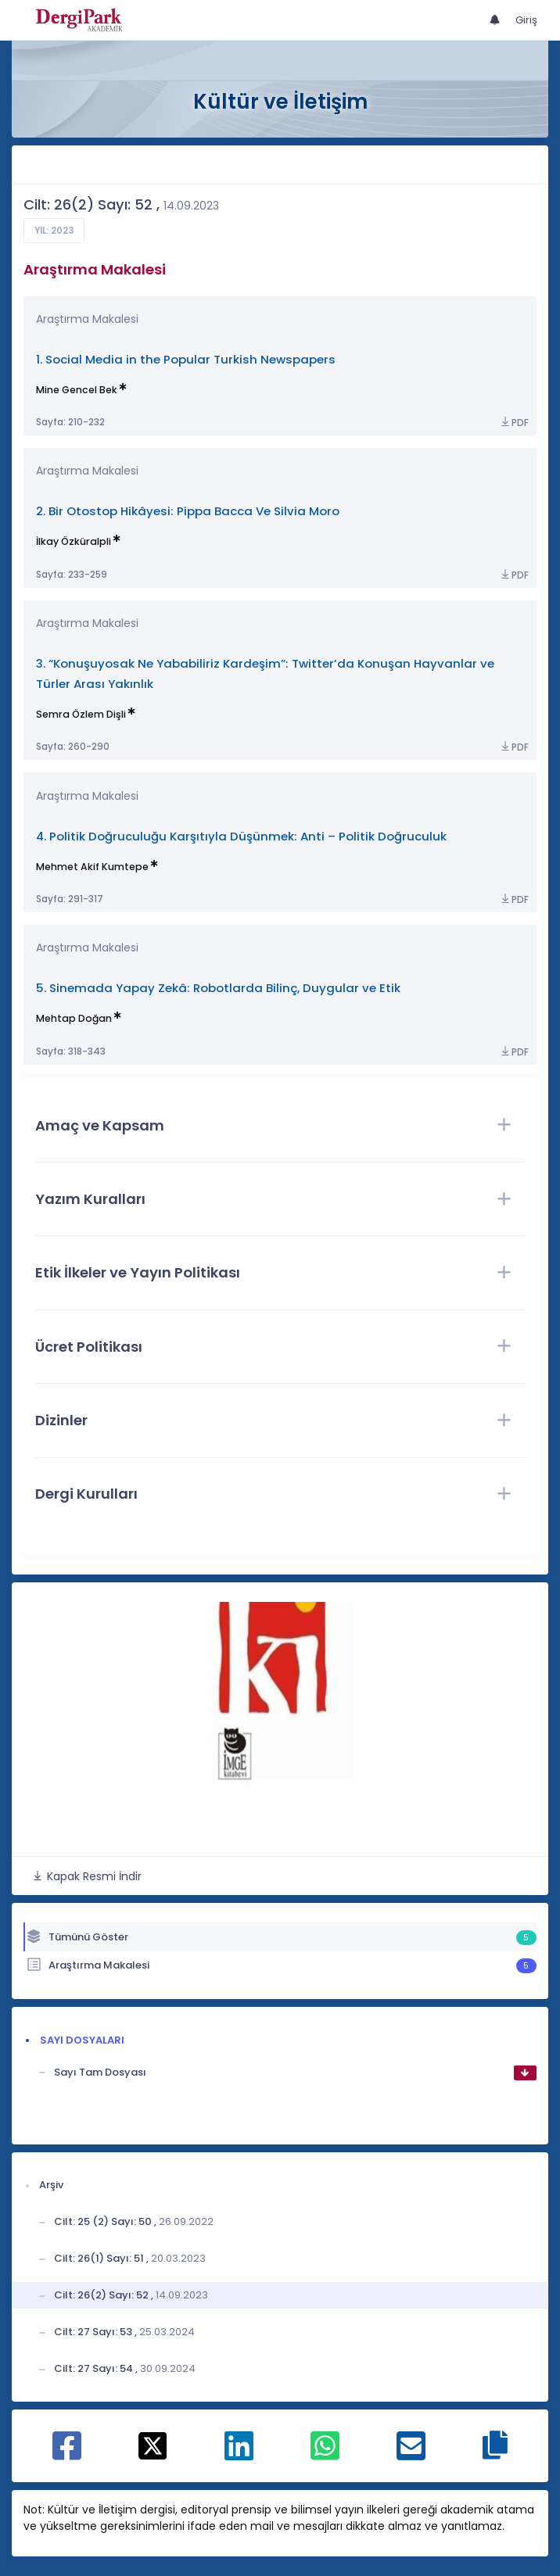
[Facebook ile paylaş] (66, 2454)
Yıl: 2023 (54, 230)
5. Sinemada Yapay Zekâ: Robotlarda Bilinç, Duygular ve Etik (218, 988)
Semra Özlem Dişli (81, 714)
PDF (514, 422)
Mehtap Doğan (74, 1018)
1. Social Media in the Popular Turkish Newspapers (186, 359)
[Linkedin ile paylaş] (238, 2454)
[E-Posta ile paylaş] (411, 2454)
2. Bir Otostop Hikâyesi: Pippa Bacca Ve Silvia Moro (187, 511)
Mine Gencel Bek (76, 389)
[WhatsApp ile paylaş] (325, 2454)
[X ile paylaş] (152, 2444)
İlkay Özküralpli (73, 541)
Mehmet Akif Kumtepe (92, 866)
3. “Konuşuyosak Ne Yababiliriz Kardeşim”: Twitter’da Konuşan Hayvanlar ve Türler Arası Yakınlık (265, 673)
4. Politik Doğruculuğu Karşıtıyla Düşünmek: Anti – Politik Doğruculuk (241, 836)
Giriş (526, 20)
